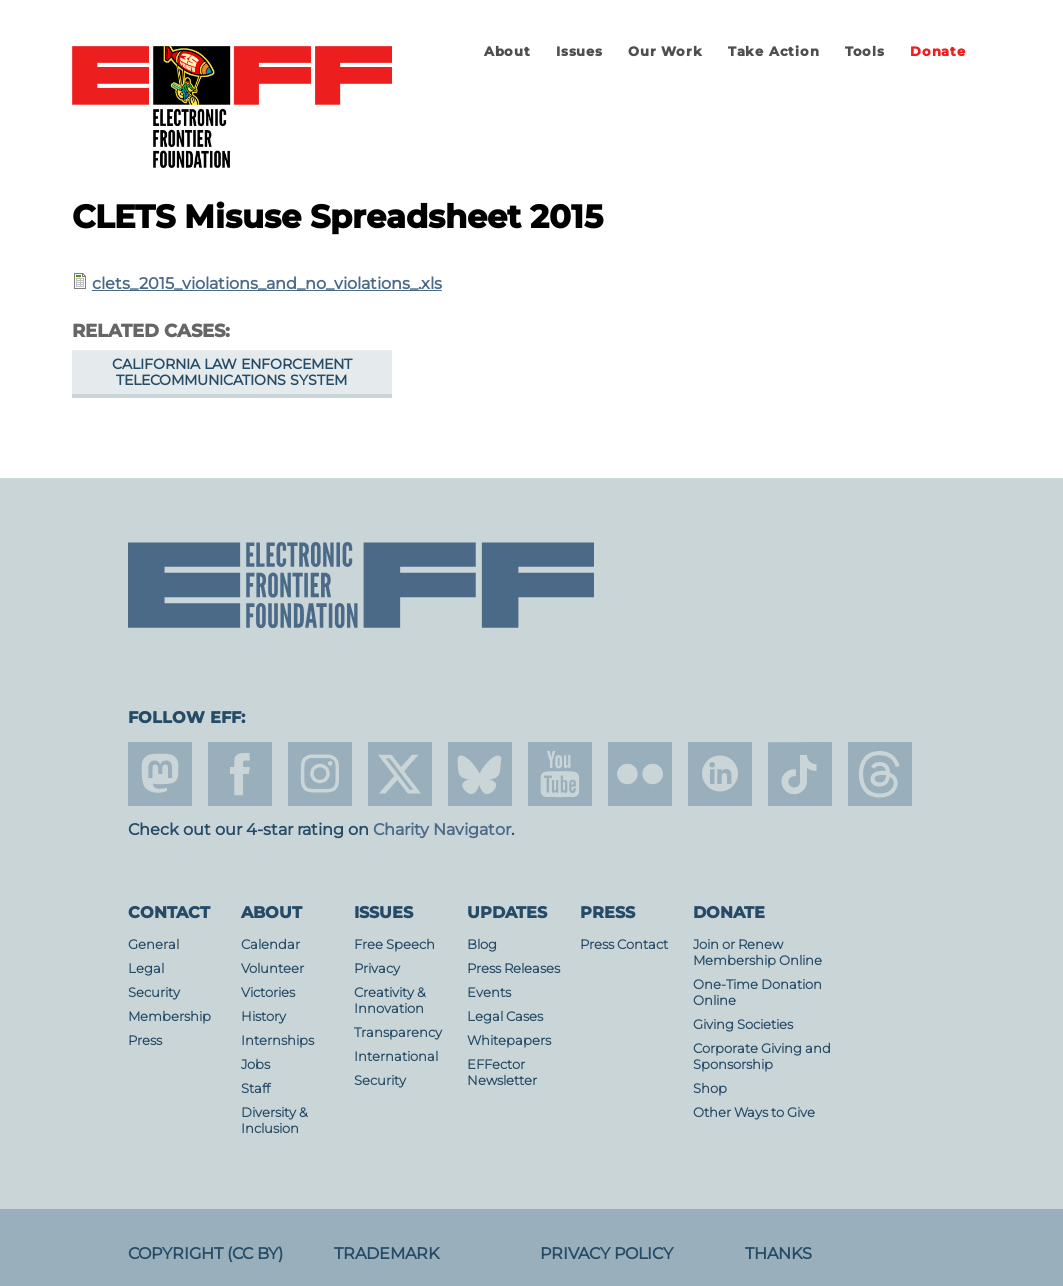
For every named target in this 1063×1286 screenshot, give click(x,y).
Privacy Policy (606, 1253)
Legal (146, 968)
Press (145, 1040)
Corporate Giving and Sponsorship (762, 1056)
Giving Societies (743, 1024)
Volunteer (272, 968)
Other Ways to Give (754, 1112)
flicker (640, 774)
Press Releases (513, 968)
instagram (320, 774)
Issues (579, 51)
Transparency (398, 1032)
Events (489, 992)
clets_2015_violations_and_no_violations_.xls (267, 283)
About (507, 51)
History (263, 1016)
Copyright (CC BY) (205, 1253)
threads (880, 774)
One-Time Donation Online (757, 992)
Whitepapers (509, 1040)
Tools (865, 51)
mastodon (160, 774)
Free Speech (394, 944)
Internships (277, 1040)
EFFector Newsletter (502, 1072)
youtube (560, 774)
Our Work (665, 51)
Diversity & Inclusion (274, 1120)
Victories (268, 992)
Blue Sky (480, 774)
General (153, 944)
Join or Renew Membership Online (757, 952)
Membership (169, 1016)
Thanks (778, 1253)
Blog (482, 944)
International (396, 1056)
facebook (240, 774)
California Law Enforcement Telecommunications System (232, 372)
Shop (710, 1088)
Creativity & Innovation (390, 1000)
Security (154, 992)
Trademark (386, 1253)
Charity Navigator (442, 829)
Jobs (255, 1064)
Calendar (270, 944)
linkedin (720, 774)
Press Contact (624, 944)
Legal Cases (505, 1016)
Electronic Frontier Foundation (232, 108)
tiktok (800, 774)
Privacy (377, 968)
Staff (255, 1088)
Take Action (774, 51)
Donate (938, 51)
